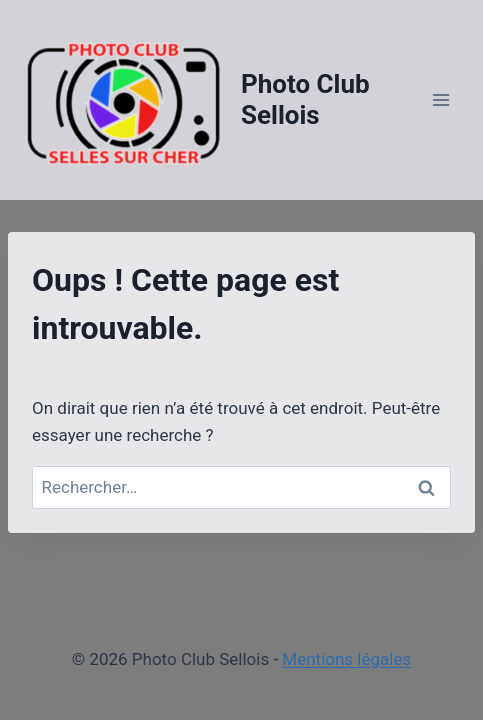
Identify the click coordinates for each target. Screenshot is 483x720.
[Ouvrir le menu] (440, 99)
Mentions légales (346, 659)
